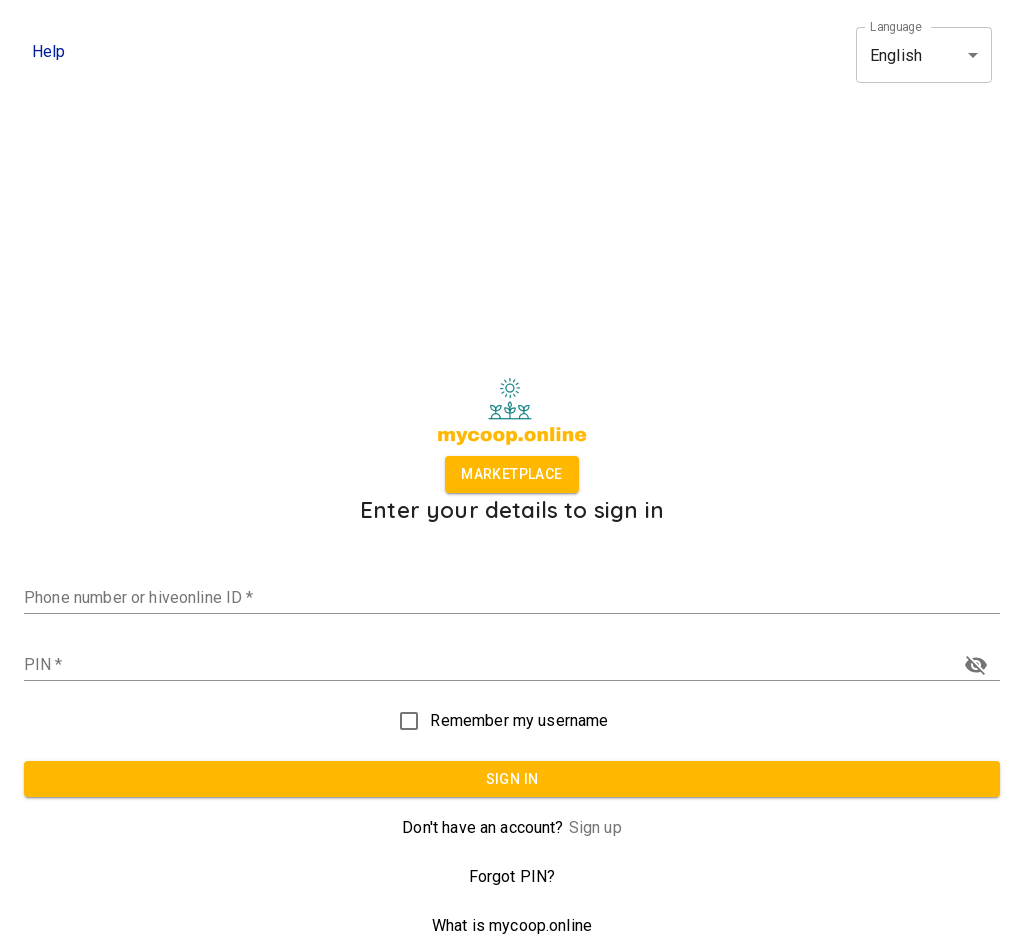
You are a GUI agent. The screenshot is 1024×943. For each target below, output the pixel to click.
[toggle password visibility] (976, 665)
